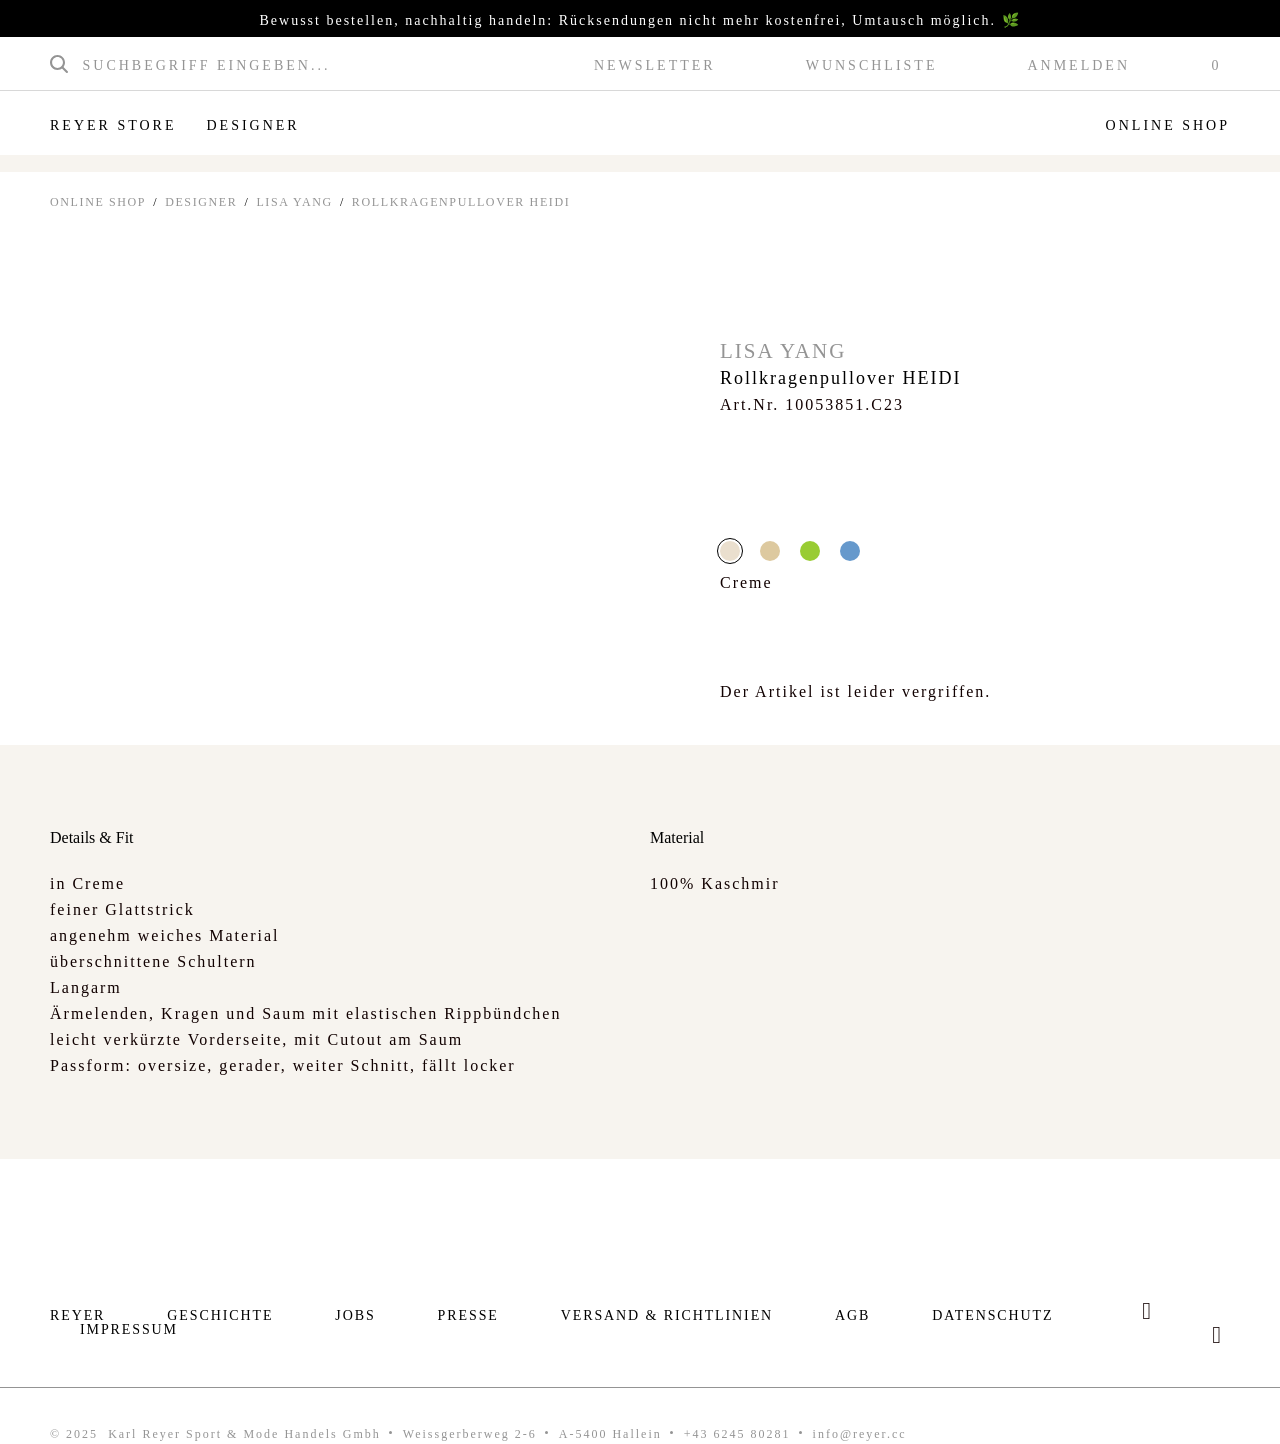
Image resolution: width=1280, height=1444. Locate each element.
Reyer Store (113, 125)
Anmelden (1078, 66)
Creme (730, 551)
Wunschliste (872, 66)
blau (850, 551)
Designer (252, 125)
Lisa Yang (294, 202)
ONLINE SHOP (98, 202)
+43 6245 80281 (737, 1434)
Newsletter (655, 66)
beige (770, 551)
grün (810, 551)
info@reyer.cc (860, 1434)
